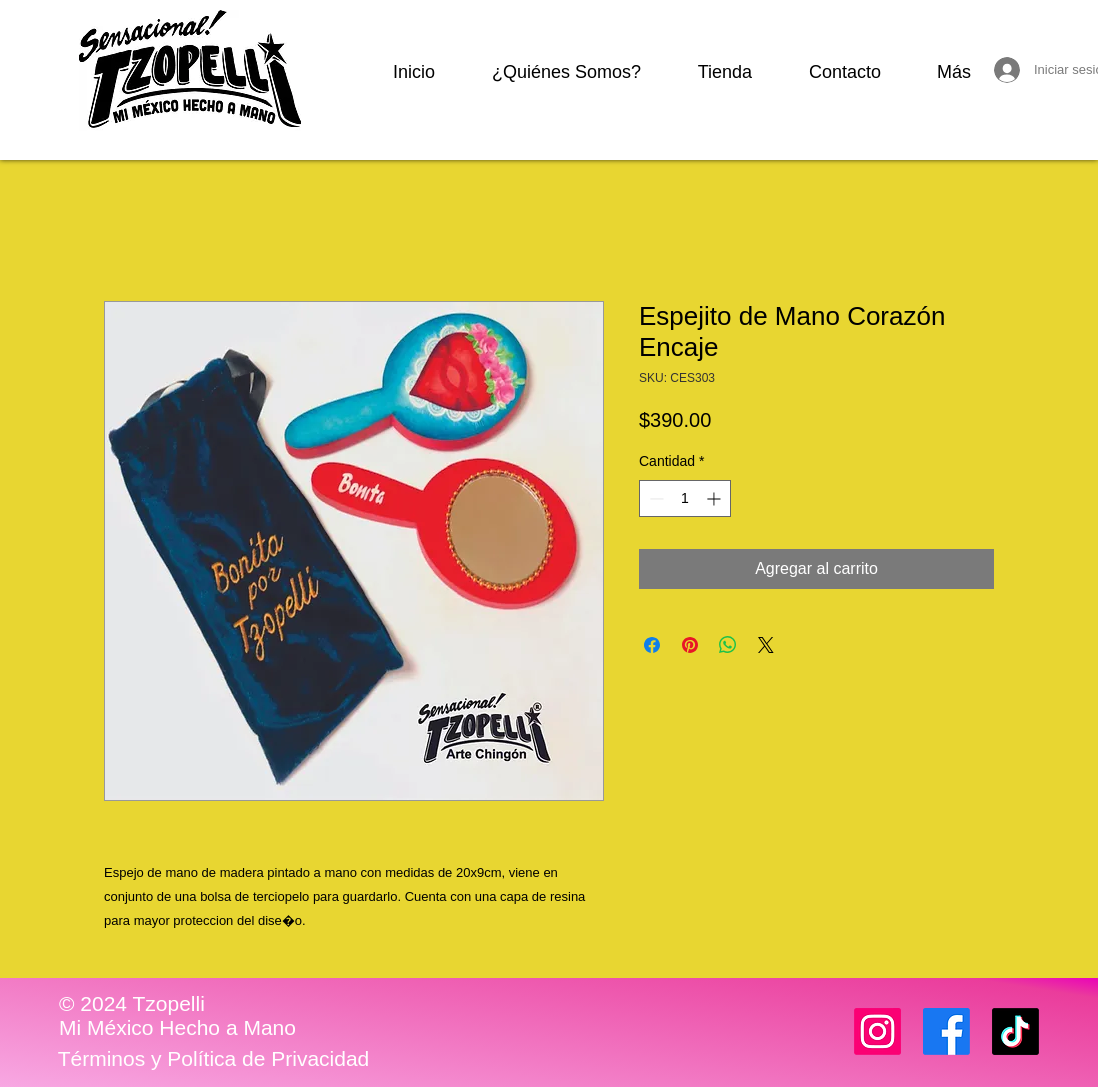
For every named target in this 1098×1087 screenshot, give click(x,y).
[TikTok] (1015, 1031)
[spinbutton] (685, 498)
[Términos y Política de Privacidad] (213, 1059)
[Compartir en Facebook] (652, 645)
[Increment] (715, 498)
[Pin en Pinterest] (690, 645)
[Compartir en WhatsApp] (728, 645)
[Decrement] (654, 498)
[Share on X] (766, 645)
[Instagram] (877, 1031)
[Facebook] (946, 1031)
